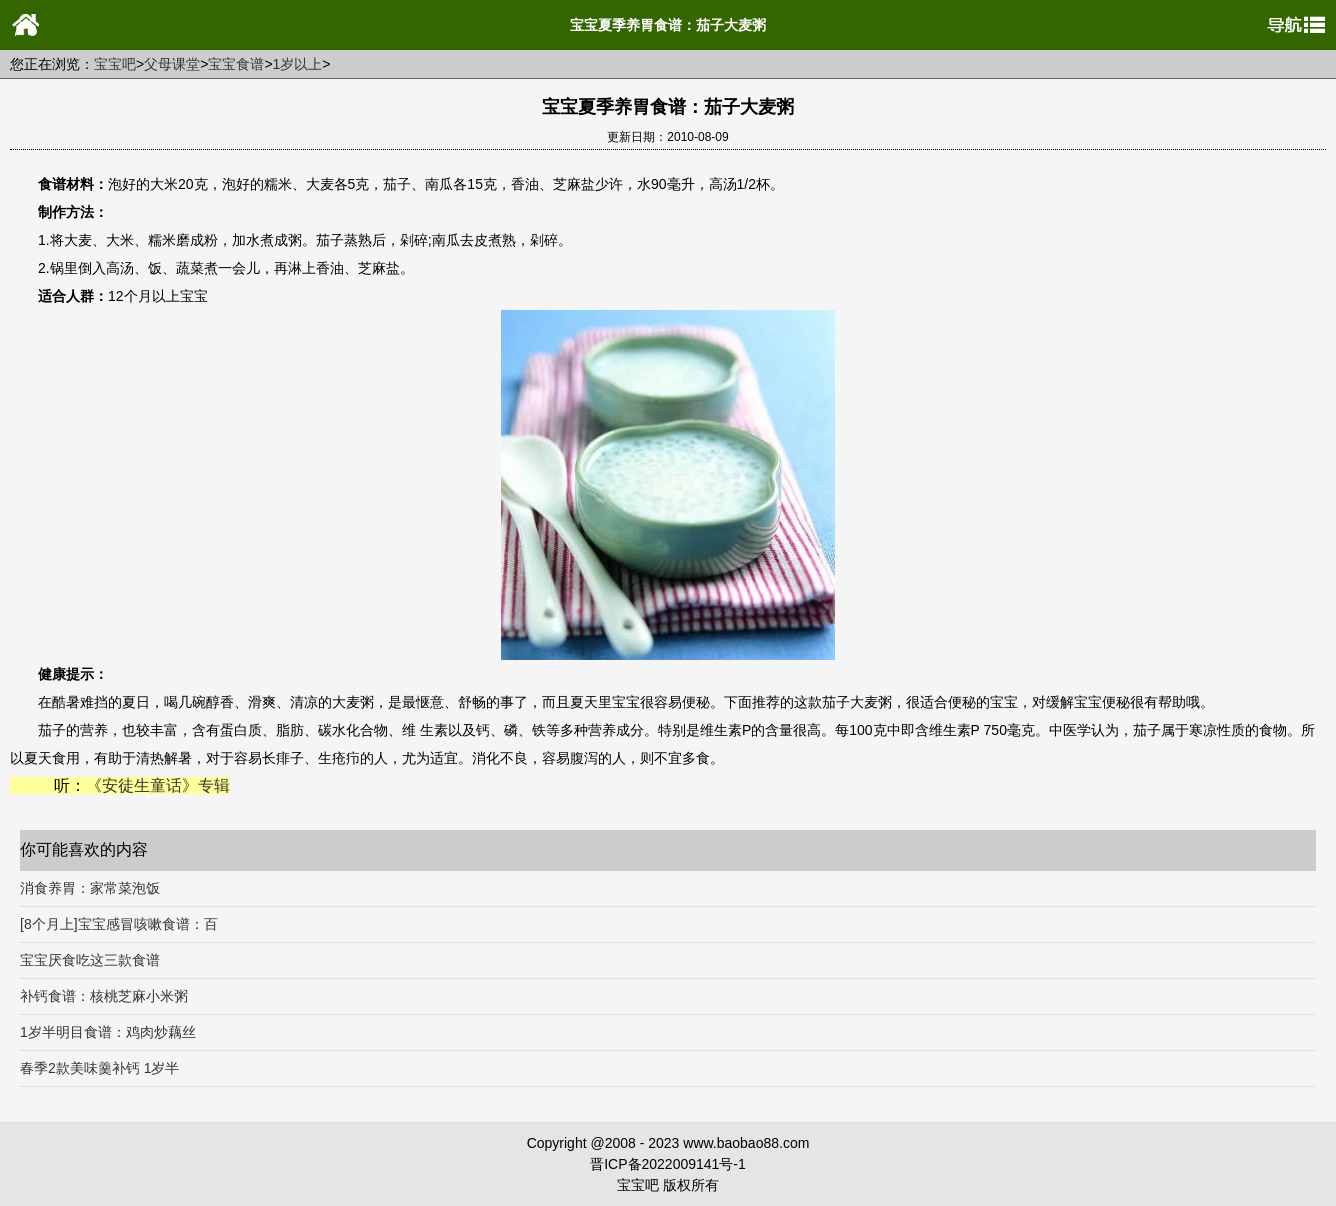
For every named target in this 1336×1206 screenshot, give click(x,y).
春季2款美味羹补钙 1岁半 (99, 1068)
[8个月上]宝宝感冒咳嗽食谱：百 (119, 924)
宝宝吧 (115, 64)
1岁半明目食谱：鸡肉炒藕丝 (108, 1032)
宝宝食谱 (236, 64)
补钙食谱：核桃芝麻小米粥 (104, 996)
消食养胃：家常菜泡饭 (90, 888)
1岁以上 (298, 64)
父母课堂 (172, 64)
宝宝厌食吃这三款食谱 (90, 960)
